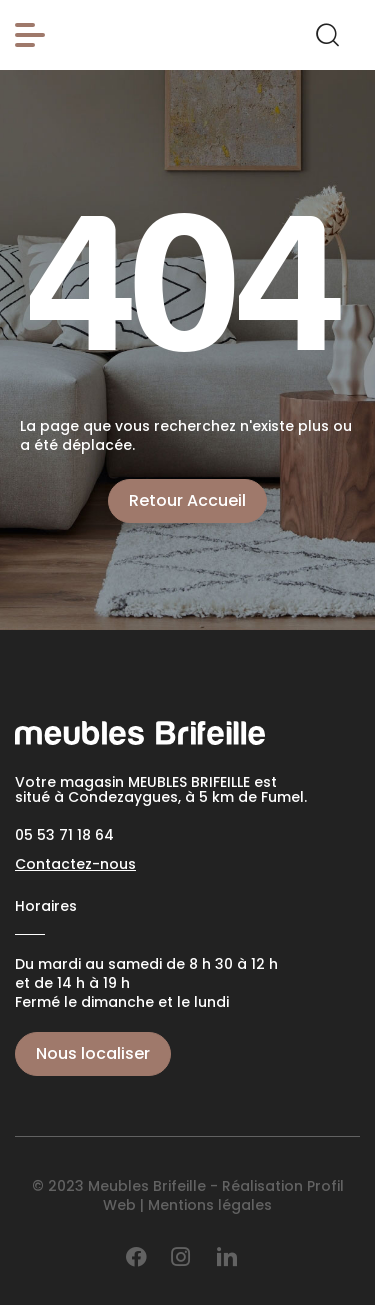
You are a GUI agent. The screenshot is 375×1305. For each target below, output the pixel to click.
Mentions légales (210, 1205)
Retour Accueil (187, 500)
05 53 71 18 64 (64, 835)
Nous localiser (93, 1053)
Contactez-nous (75, 864)
